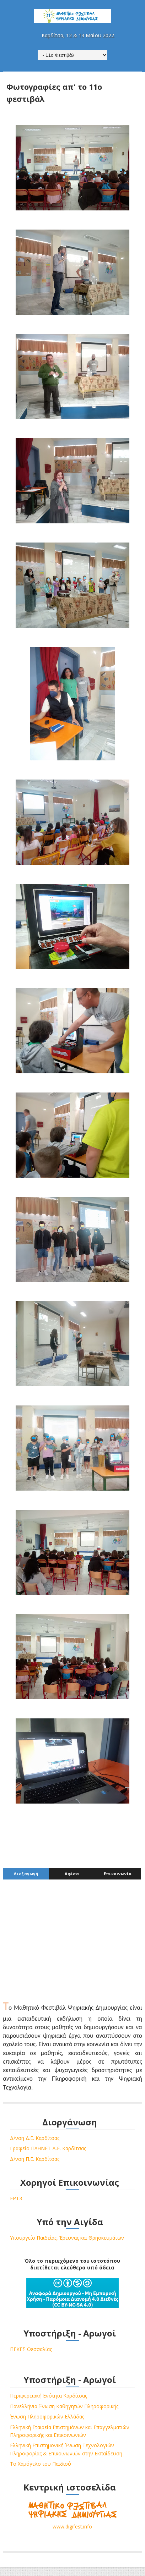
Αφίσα (72, 1874)
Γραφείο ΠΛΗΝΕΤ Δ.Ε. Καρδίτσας (48, 2149)
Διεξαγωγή (26, 1874)
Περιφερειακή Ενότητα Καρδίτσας (48, 2396)
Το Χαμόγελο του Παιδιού (40, 2464)
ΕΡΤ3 (16, 2199)
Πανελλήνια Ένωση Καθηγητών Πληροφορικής (64, 2407)
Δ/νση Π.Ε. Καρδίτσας (34, 2159)
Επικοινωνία (118, 1874)
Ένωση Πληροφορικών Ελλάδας (47, 2417)
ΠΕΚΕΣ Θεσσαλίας (31, 2350)
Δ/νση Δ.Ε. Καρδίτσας (34, 2139)
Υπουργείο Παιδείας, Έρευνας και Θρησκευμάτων (67, 2238)
